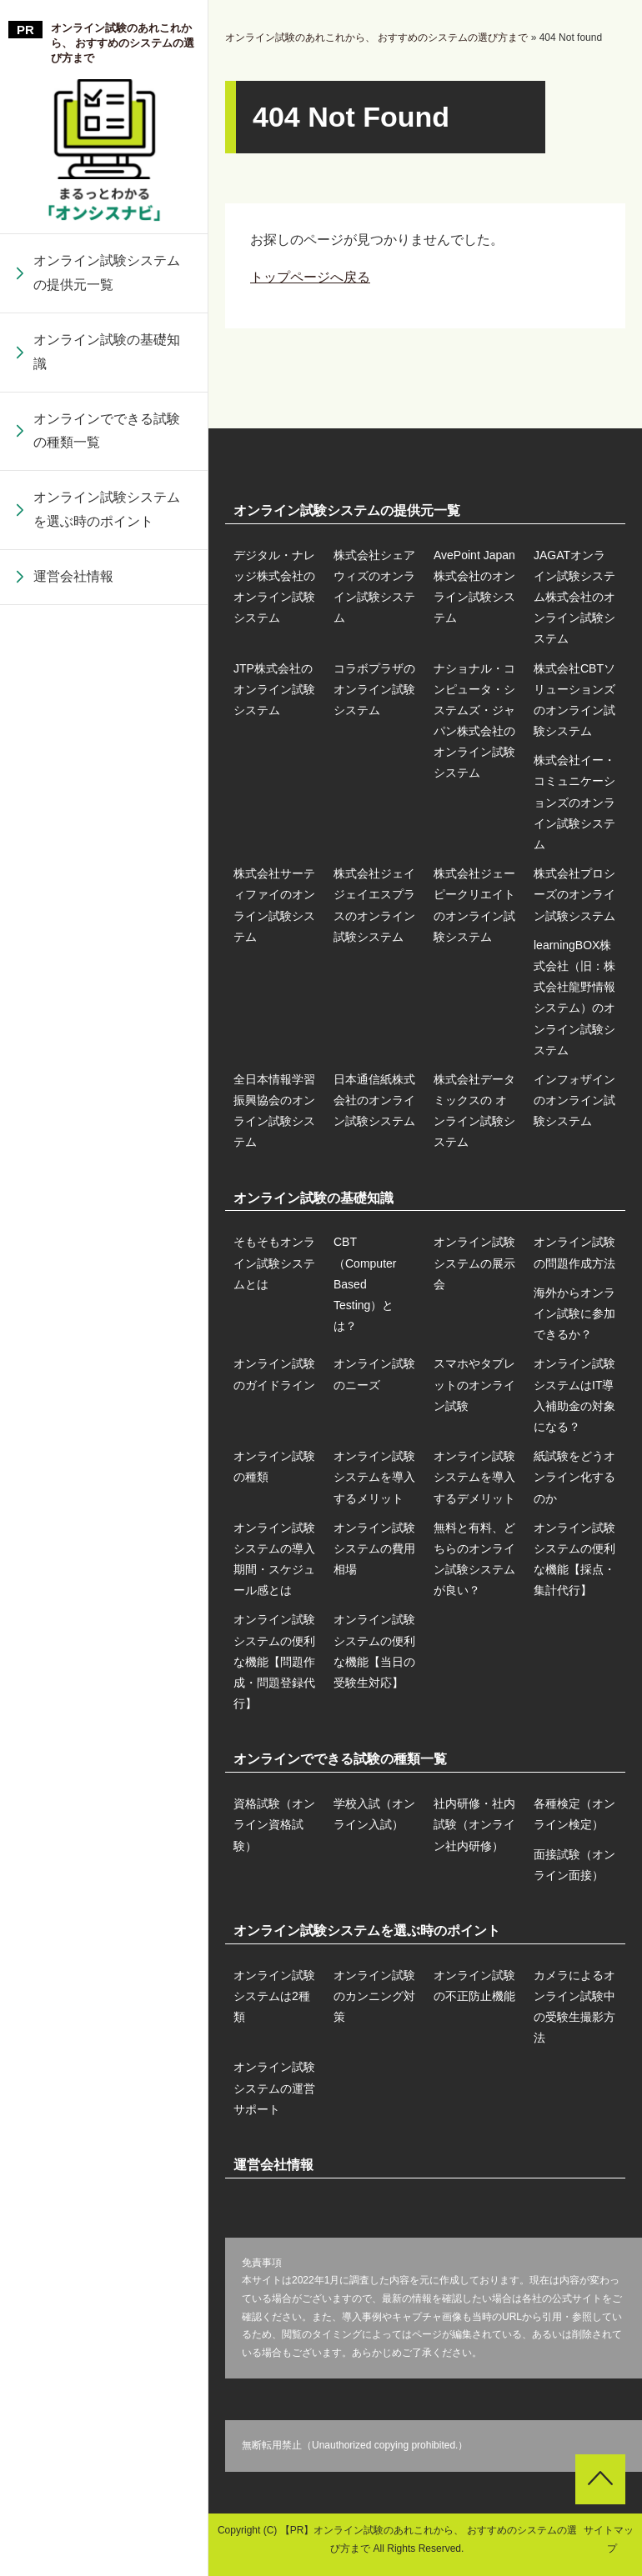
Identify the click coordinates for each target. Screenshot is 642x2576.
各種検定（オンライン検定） (574, 1814)
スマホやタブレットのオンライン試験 (106, 654)
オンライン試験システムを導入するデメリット (106, 913)
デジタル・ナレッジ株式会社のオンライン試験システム (274, 586)
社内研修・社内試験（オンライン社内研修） (474, 1824)
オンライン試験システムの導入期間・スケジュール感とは (106, 1054)
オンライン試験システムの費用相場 (106, 1131)
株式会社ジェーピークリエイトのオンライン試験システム (106, 1165)
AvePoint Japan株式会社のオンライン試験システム (474, 586)
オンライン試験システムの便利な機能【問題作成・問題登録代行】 (106, 1385)
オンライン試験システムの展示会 (474, 1262)
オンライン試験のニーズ (374, 1374)
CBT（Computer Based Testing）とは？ (365, 1284)
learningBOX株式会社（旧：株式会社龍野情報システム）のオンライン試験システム (106, 1330)
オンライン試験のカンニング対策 (374, 1995)
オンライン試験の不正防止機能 (474, 1985)
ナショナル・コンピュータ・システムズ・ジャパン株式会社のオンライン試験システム (106, 710)
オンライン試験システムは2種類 (274, 1995)
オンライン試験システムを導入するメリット (106, 848)
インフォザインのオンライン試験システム (106, 1661)
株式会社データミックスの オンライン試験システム (108, 1584)
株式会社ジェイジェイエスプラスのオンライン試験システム (106, 1076)
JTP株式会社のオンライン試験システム (274, 689)
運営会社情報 (73, 576)
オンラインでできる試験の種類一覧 (106, 431)
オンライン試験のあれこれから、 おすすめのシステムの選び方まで (123, 43)
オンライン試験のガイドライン (274, 1374)
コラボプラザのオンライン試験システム (106, 621)
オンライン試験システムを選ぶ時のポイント (106, 509)
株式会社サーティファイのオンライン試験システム (106, 988)
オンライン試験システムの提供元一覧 (106, 272)
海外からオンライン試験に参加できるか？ (574, 1313)
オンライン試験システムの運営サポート (274, 2087)
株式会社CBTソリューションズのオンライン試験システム (106, 810)
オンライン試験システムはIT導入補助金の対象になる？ (106, 731)
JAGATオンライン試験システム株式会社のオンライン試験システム (574, 597)
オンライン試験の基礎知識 (106, 352)
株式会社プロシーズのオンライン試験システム (106, 1242)
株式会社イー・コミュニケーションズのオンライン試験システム (106, 899)
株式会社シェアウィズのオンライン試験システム (374, 586)
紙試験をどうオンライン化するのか (106, 977)
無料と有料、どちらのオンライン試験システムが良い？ (106, 1208)
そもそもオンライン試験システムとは (274, 1262)
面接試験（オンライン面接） (574, 1865)
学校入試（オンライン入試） (374, 1814)
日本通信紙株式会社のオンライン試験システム (106, 1507)
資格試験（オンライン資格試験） (274, 1824)
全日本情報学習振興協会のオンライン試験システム (106, 1431)
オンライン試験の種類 (100, 795)
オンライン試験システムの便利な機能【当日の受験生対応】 (106, 1474)
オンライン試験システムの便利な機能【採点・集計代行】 (106, 1296)
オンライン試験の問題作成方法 (574, 1252)
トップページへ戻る (310, 277)
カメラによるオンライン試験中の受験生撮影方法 (574, 2006)
